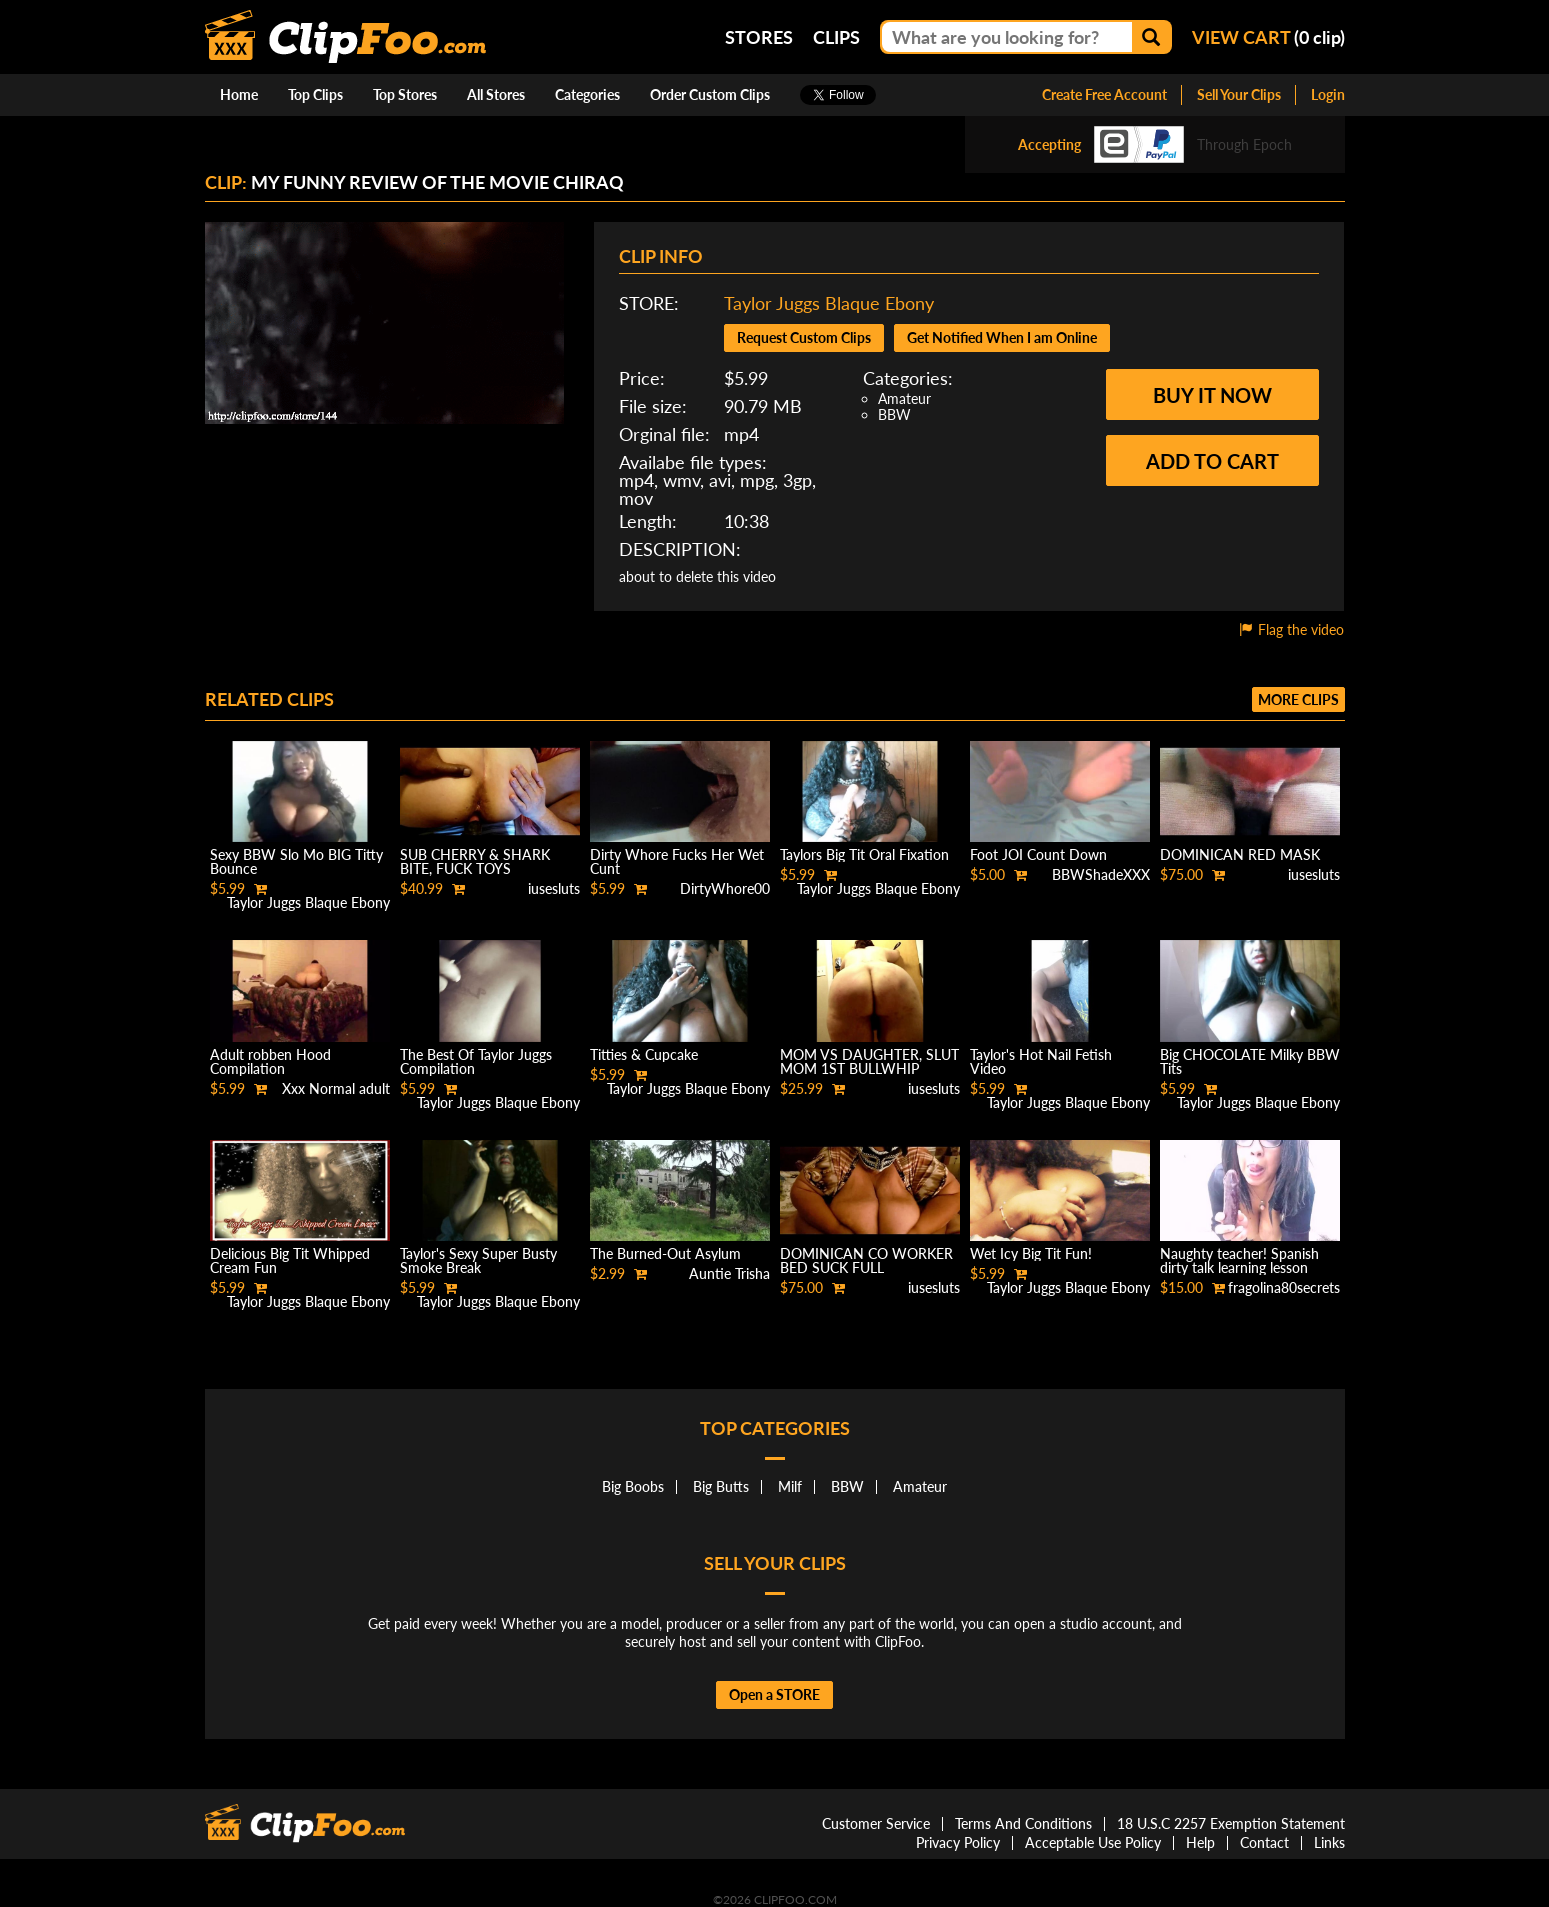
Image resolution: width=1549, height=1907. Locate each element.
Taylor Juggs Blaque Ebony (829, 303)
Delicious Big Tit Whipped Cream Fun (290, 1260)
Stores (759, 37)
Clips (836, 37)
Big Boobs (633, 1486)
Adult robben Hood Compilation (270, 1061)
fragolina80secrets (1284, 1287)
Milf (790, 1486)
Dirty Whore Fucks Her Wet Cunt (677, 861)
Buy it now (1212, 395)
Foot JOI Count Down (1038, 854)
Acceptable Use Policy (1093, 1842)
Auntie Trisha (729, 1273)
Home (239, 94)
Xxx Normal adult (336, 1088)
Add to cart (1212, 461)
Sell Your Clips (1239, 94)
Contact (1264, 1842)
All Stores (496, 94)
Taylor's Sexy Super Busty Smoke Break (478, 1260)
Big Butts (721, 1486)
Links (1329, 1842)
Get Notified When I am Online (1002, 337)
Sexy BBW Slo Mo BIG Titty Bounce (296, 861)
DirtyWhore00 (725, 888)
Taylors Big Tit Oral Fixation (864, 854)
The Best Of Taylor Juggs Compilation (476, 1061)
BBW (894, 414)
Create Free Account (1104, 94)
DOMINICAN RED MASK (1240, 854)
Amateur (904, 398)
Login (1328, 94)
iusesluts (554, 888)
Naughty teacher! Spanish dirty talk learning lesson (1239, 1260)
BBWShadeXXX (1101, 874)
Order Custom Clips (710, 94)
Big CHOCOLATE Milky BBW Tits (1250, 1061)
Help (1200, 1842)
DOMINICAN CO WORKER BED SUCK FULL (866, 1260)
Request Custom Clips (804, 337)
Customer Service (876, 1823)
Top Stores (405, 94)
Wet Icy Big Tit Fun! (1031, 1253)
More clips (1298, 699)
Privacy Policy (958, 1842)
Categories (587, 94)
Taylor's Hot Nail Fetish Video (1041, 1061)
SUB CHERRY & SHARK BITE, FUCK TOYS (475, 861)
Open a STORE (774, 1694)
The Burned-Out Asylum (665, 1253)
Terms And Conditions (1023, 1823)
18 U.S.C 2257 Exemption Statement (1231, 1823)
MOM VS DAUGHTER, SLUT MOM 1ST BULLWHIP (869, 1061)
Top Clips (315, 94)
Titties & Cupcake (644, 1054)
